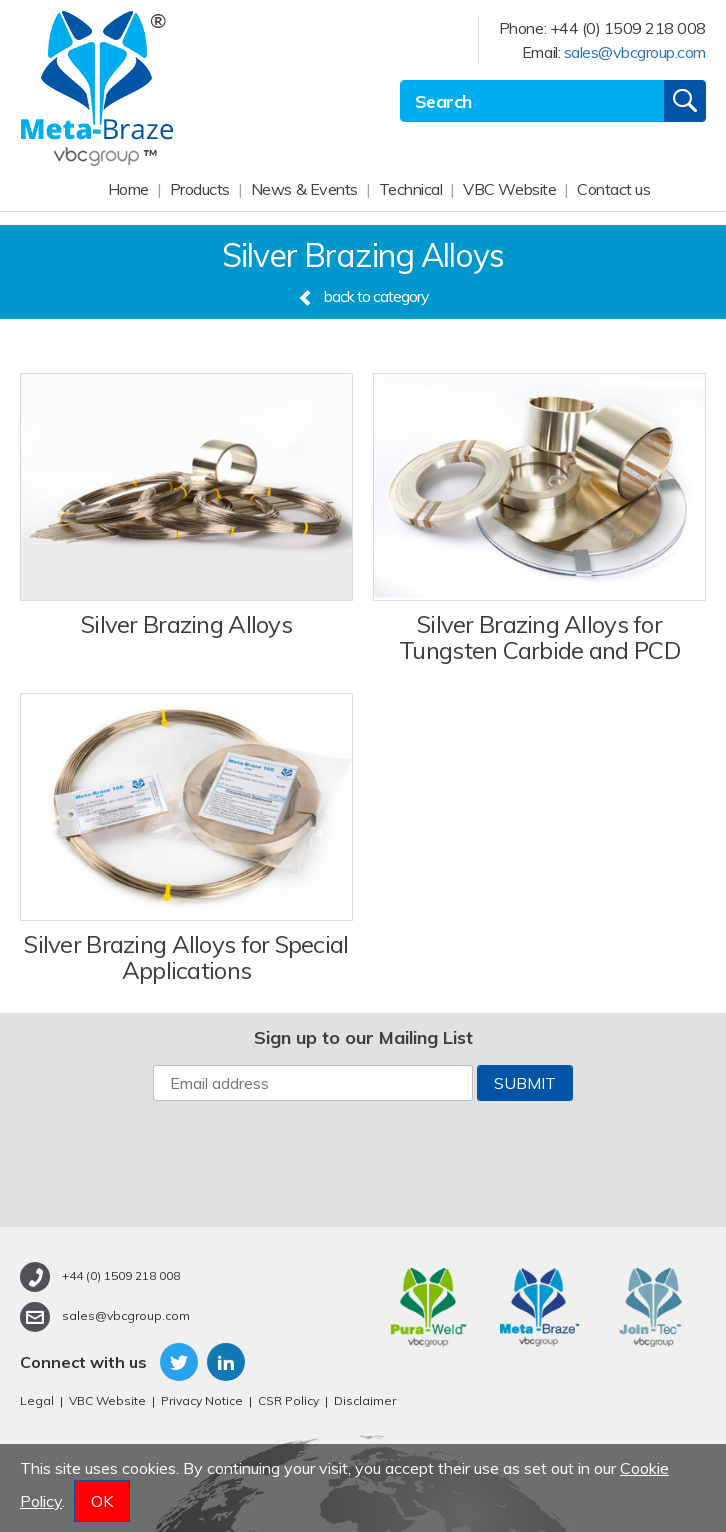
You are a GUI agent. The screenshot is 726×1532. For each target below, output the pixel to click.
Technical (411, 189)
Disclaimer (365, 1400)
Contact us (613, 189)
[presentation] (363, 1164)
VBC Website (509, 189)
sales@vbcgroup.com (635, 52)
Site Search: (400, 80)
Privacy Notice (202, 1400)
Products (200, 189)
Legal (37, 1400)
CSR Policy (288, 1400)
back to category (363, 296)
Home (128, 189)
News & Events (304, 189)
